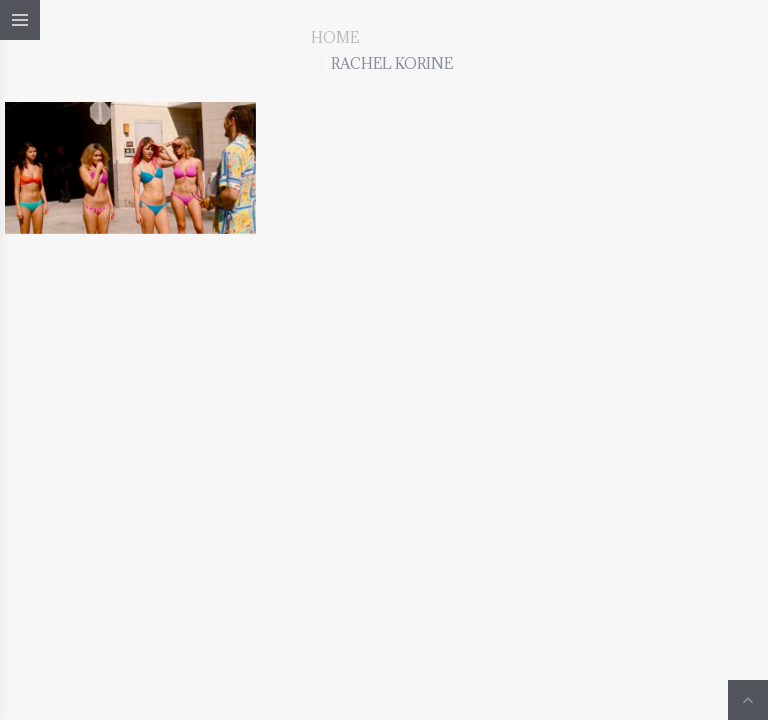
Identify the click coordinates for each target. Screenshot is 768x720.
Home (335, 37)
